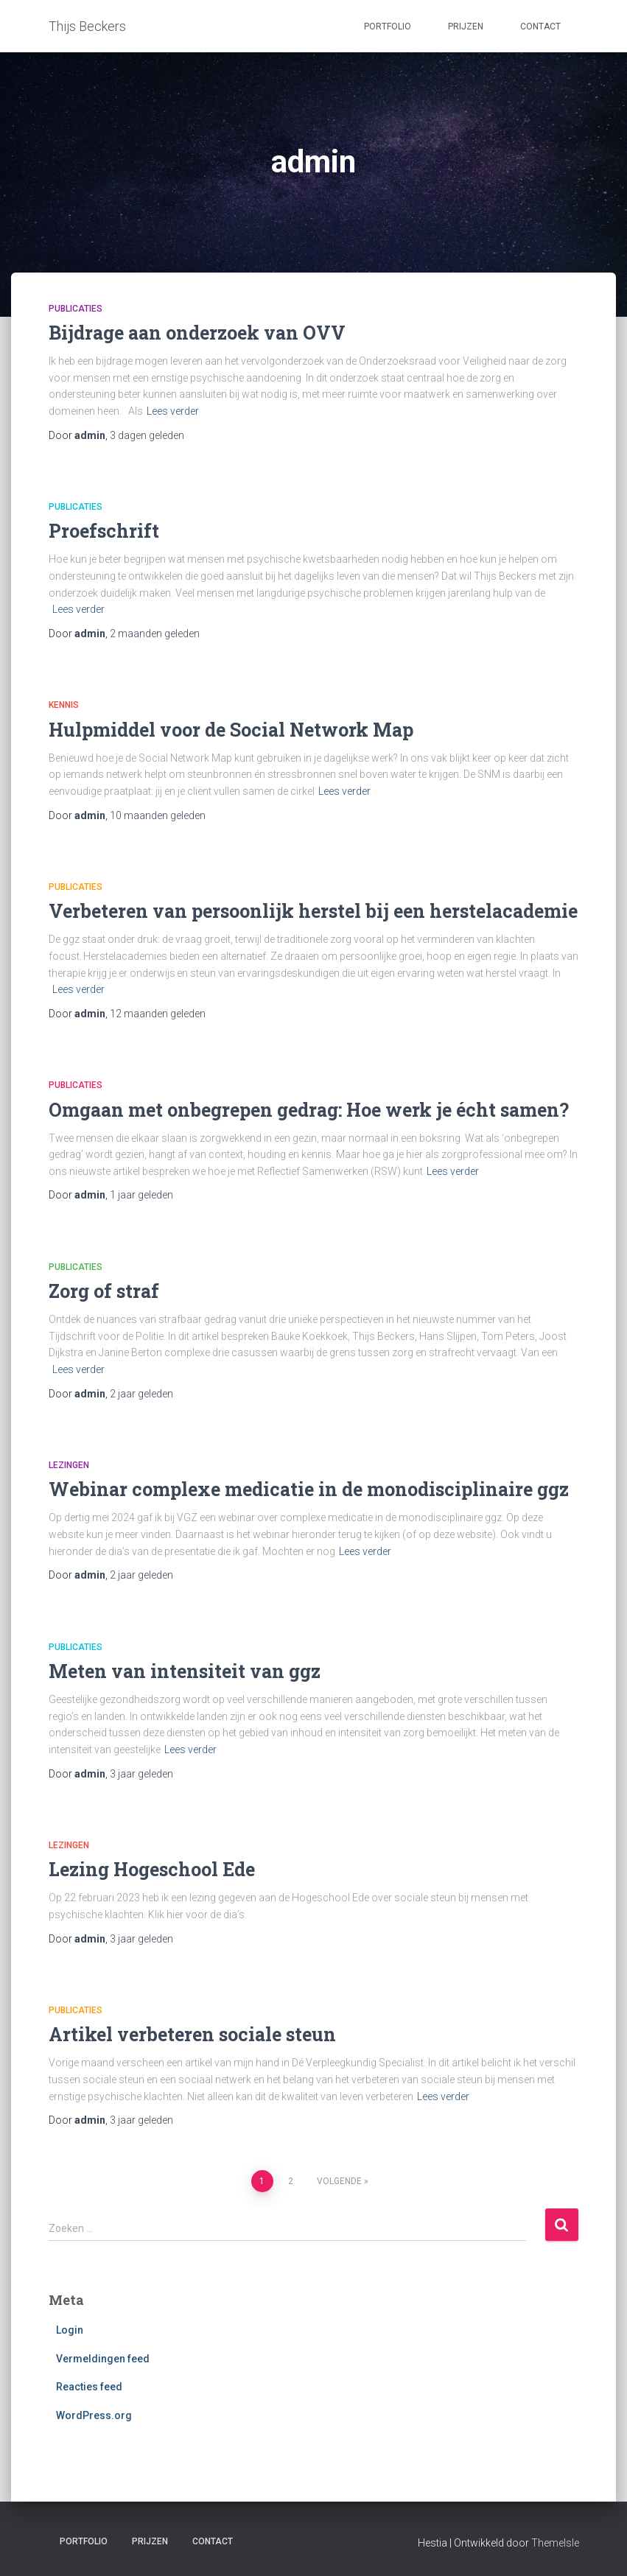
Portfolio (387, 26)
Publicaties (75, 308)
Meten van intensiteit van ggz (184, 1671)
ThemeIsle (555, 2543)
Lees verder (173, 411)
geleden (147, 435)
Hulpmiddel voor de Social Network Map (231, 729)
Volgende (339, 2181)
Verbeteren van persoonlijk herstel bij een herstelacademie (313, 911)
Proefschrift (104, 531)
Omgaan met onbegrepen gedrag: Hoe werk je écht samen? (309, 1110)
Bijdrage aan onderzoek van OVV (197, 332)
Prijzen (465, 26)
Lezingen (69, 1465)
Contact (540, 26)
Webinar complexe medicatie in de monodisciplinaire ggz (309, 1489)
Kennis (64, 705)
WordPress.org (94, 2415)
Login (69, 2330)
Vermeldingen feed (103, 2359)
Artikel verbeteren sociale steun (192, 2034)
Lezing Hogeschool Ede (152, 1869)
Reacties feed (89, 2387)
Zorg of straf (104, 1291)
